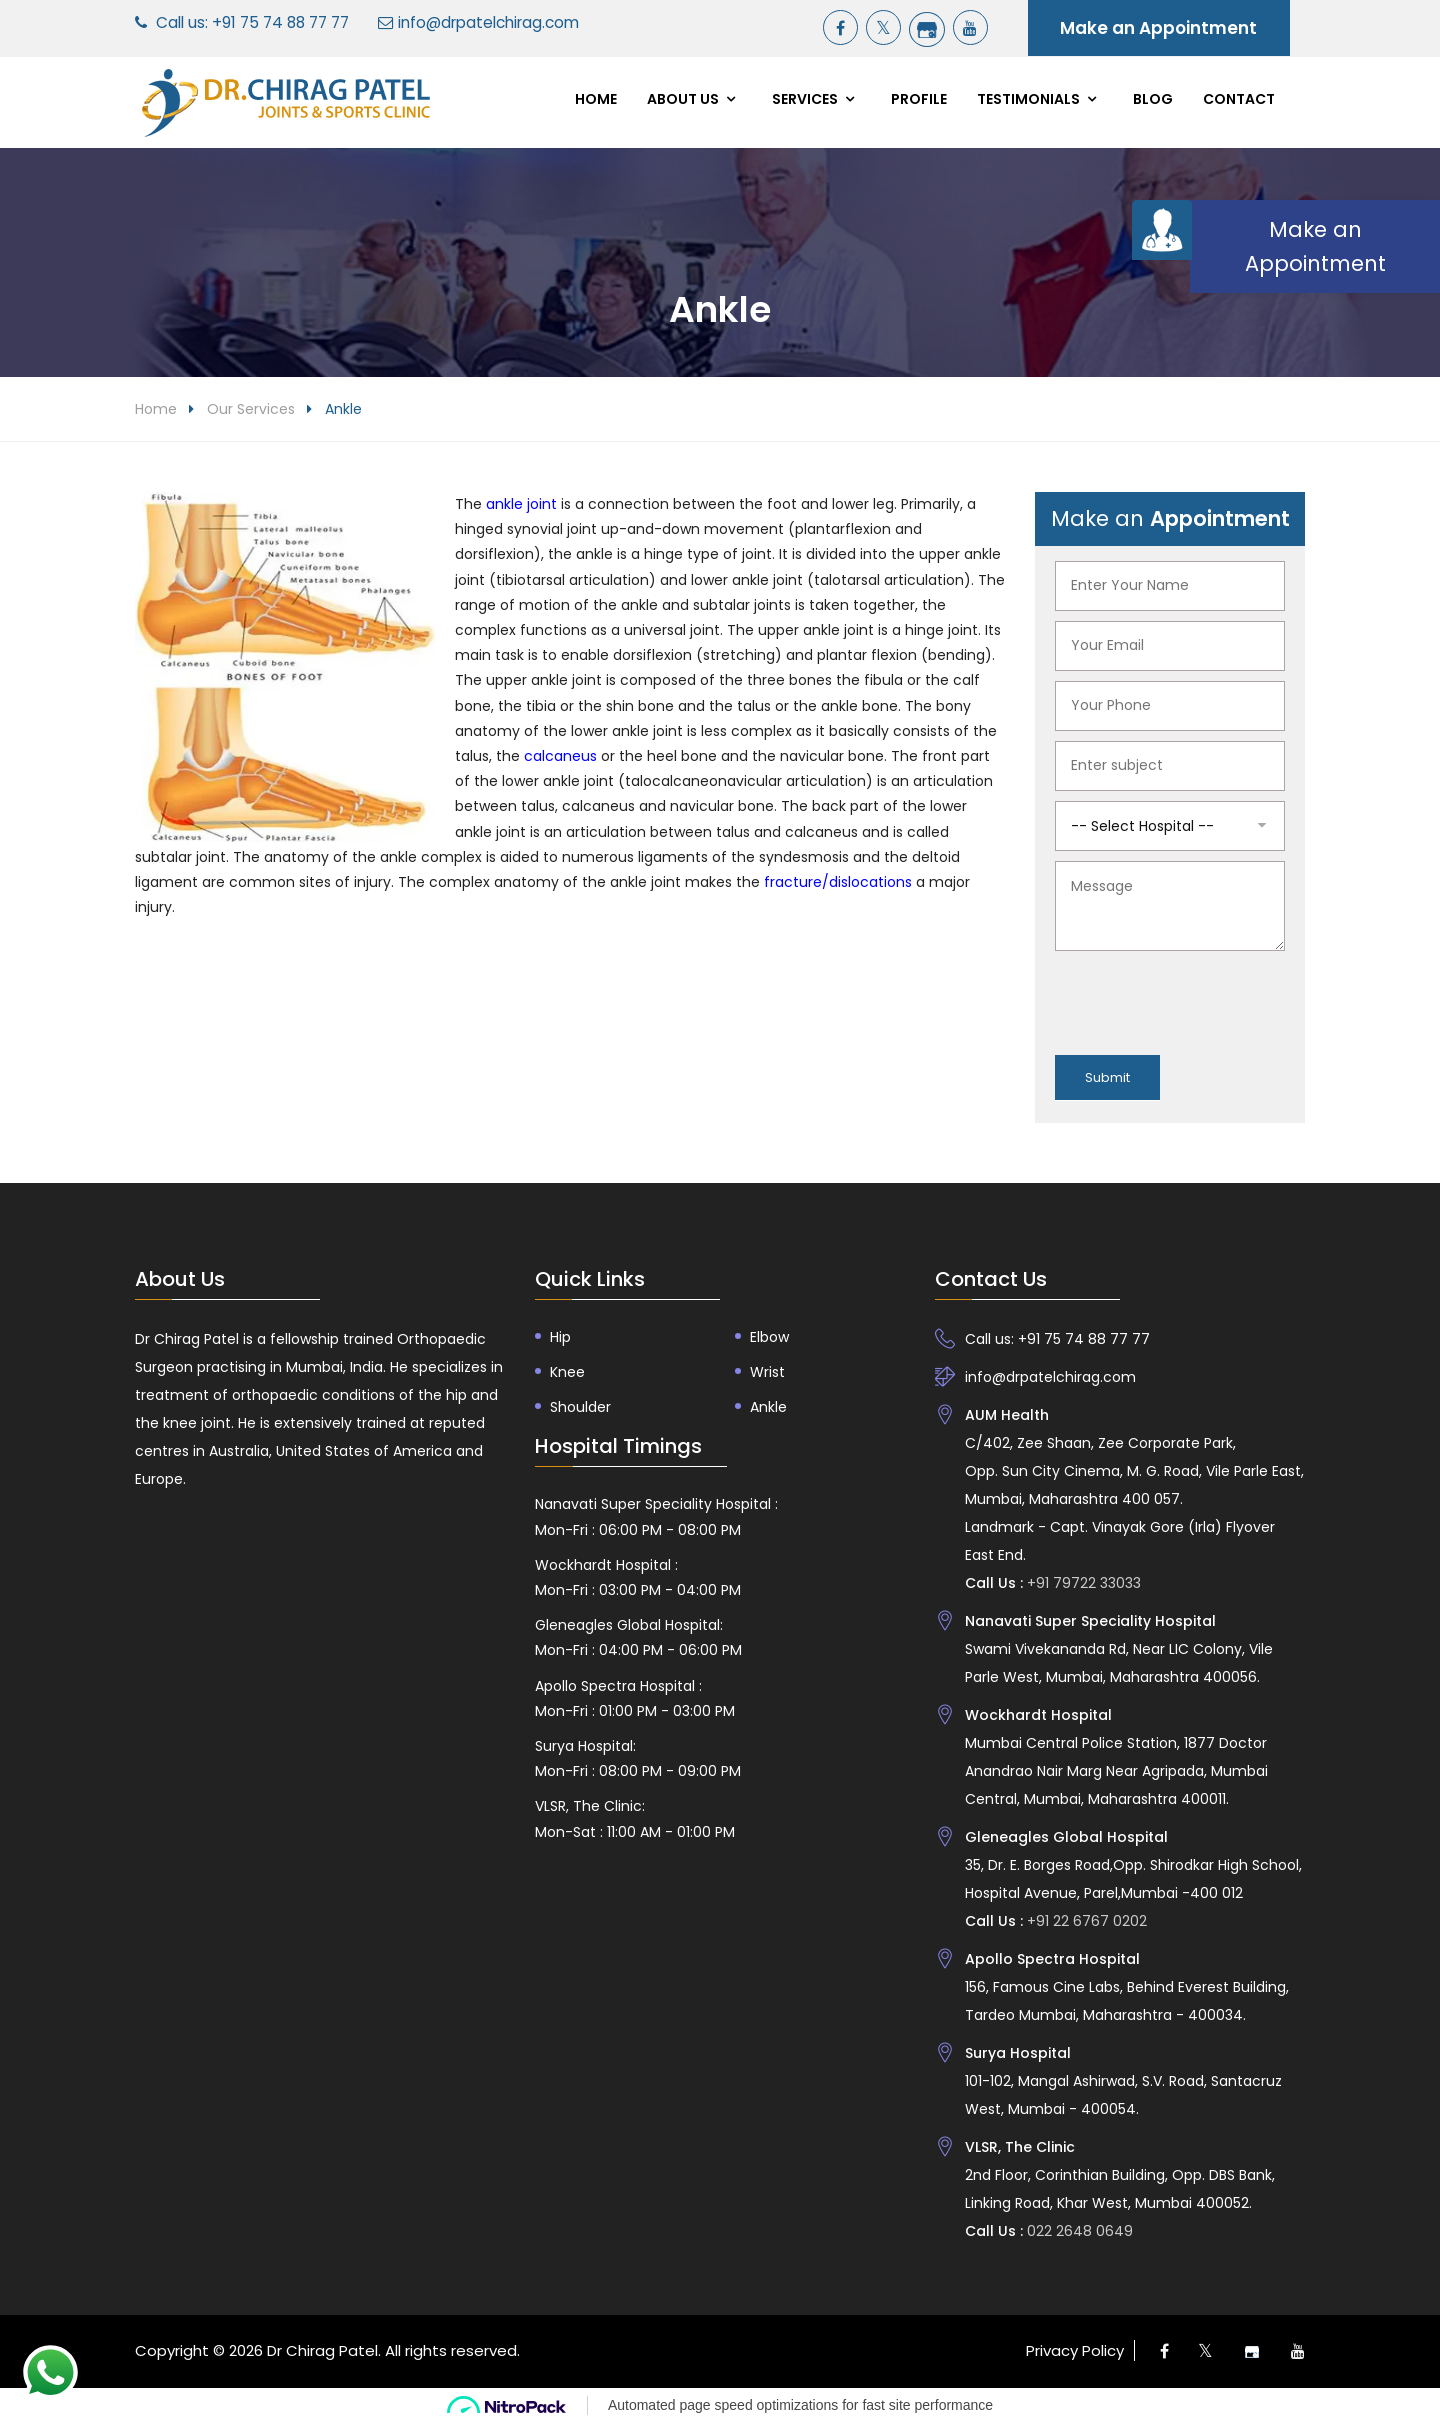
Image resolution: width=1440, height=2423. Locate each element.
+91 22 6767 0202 (1085, 1921)
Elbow (769, 1337)
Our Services (251, 409)
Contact (1239, 99)
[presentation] (1207, 1000)
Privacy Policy (1075, 2350)
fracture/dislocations (838, 882)
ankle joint (521, 504)
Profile (919, 99)
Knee (567, 1372)
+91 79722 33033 (1082, 1583)
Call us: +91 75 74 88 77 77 (252, 22)
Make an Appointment (1158, 28)
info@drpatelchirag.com (488, 22)
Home (596, 99)
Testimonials (1028, 99)
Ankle (768, 1407)
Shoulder (580, 1407)
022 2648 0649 (1078, 2231)
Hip (560, 1337)
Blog (1153, 99)
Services (805, 99)
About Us (683, 99)
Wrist (767, 1372)
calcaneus (562, 756)
